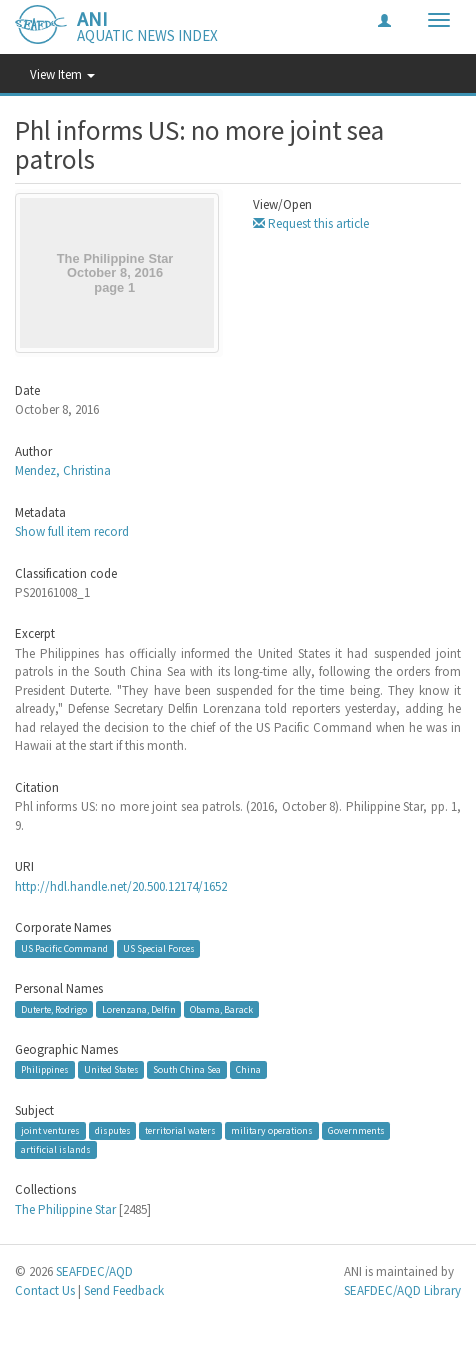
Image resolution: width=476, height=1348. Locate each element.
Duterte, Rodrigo (54, 1008)
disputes (113, 1130)
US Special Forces (159, 948)
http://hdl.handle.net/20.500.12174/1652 (121, 886)
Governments (356, 1130)
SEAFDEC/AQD (94, 1271)
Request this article (311, 223)
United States (111, 1069)
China (248, 1069)
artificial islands (56, 1149)
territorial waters (180, 1130)
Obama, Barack (221, 1008)
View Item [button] (62, 74)
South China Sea (187, 1069)
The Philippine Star (65, 1209)
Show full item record (72, 531)
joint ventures (50, 1130)
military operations (272, 1130)
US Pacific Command (64, 948)
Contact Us (45, 1290)
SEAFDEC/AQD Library (402, 1290)
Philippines (45, 1069)
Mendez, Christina (63, 470)
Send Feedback (124, 1290)
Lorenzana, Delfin (139, 1008)
